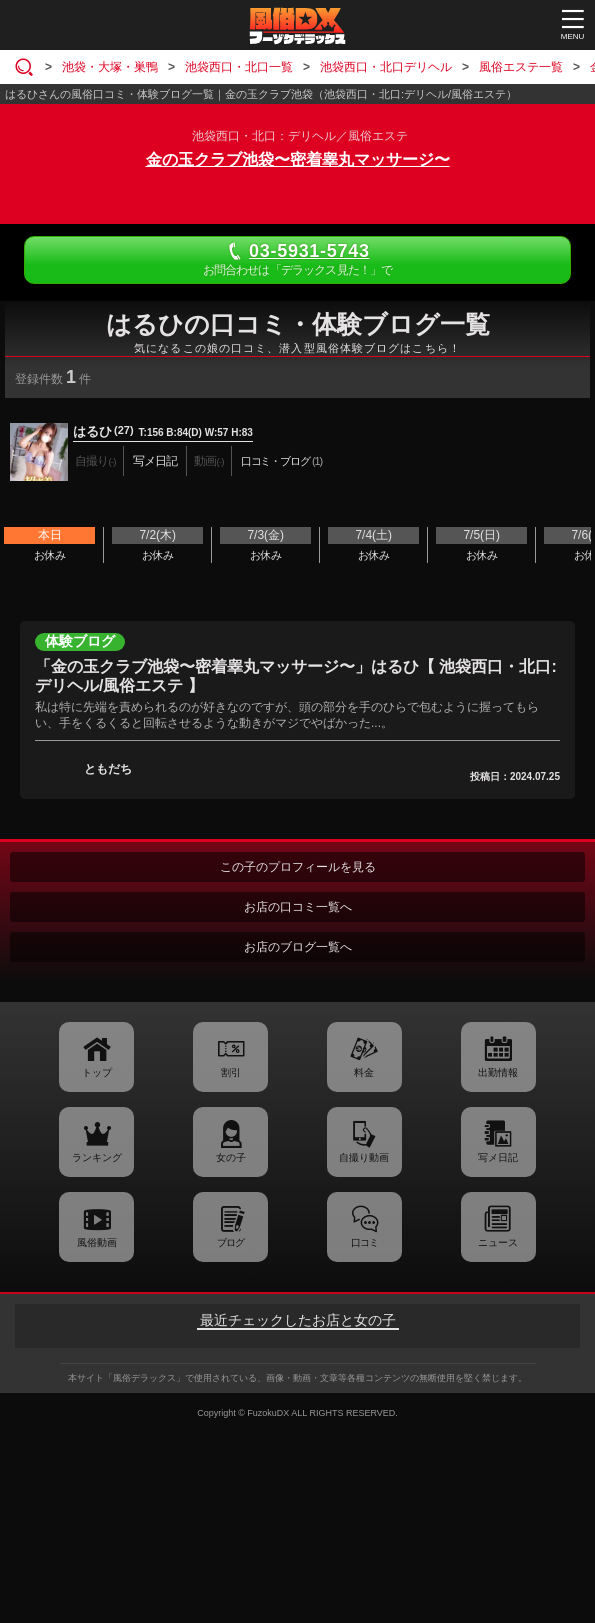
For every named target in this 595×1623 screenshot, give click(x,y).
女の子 (231, 1157)
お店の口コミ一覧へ (298, 907)
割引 (231, 1072)
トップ (97, 1072)
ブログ (230, 1242)
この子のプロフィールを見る (298, 867)
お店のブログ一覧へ (298, 947)
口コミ (364, 1242)
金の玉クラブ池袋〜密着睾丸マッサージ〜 (298, 159)
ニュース (498, 1242)
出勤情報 (498, 1072)
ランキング (97, 1157)
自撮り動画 (364, 1157)
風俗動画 (97, 1242)
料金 (364, 1072)
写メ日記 (498, 1157)
